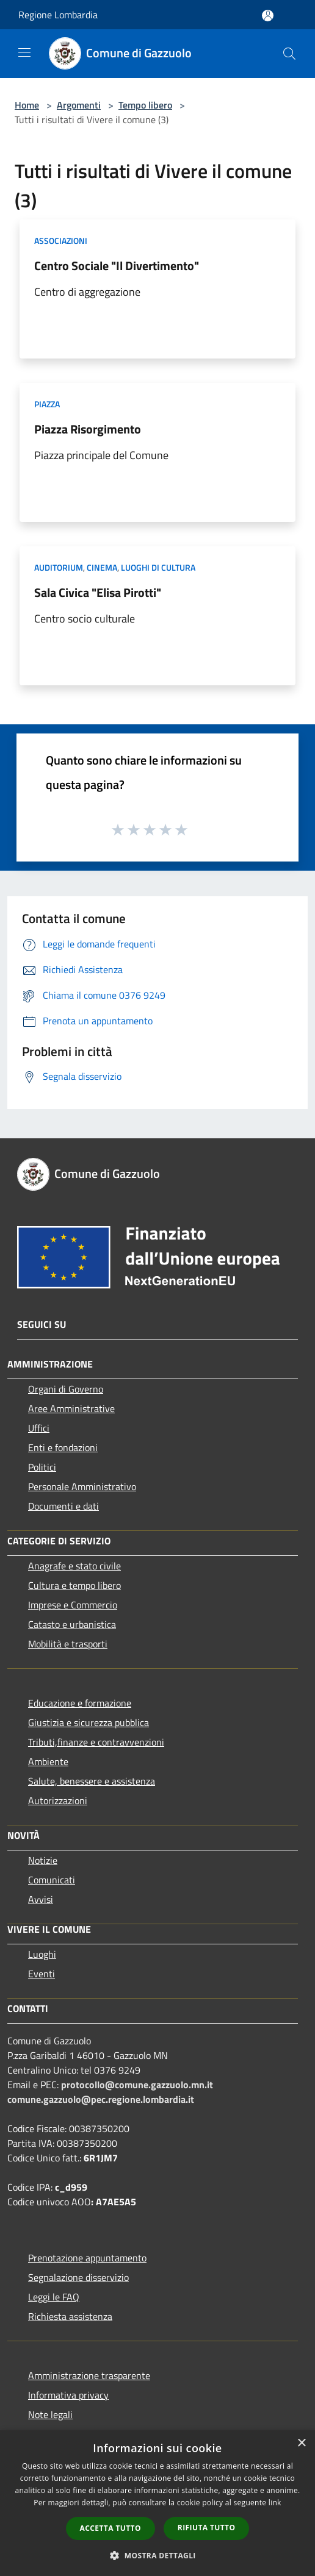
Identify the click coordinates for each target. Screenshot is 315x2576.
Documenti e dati (63, 1506)
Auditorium (58, 567)
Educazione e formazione (79, 1703)
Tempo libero (145, 105)
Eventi (41, 1973)
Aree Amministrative (71, 1408)
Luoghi (42, 1954)
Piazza (47, 404)
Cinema (102, 567)
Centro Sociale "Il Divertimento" (116, 265)
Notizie (42, 1860)
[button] (157, 2555)
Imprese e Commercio (72, 1604)
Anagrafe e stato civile (74, 1565)
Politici (42, 1467)
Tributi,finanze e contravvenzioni (96, 1742)
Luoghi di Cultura (158, 567)
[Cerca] (289, 53)
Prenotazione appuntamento (87, 2257)
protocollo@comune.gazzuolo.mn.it (137, 2084)
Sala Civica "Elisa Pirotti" (97, 592)
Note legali (50, 2414)
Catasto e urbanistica (72, 1624)
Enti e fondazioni (63, 1447)
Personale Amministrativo (82, 1486)
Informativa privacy (68, 2395)
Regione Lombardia (58, 14)
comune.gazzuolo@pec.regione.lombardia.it (100, 2099)
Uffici (38, 1428)
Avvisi (40, 1899)
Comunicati (51, 1879)
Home (27, 105)
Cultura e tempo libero (74, 1585)
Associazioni (60, 240)
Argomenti (79, 105)
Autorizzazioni (57, 1800)
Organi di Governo (65, 1389)
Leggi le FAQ (53, 2296)
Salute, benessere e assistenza (91, 1781)
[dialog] (157, 2503)
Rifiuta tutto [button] (207, 2527)
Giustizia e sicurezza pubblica (88, 1722)
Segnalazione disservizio (78, 2277)
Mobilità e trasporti (67, 1643)
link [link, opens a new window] (275, 2502)
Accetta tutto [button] (110, 2528)
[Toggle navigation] (24, 52)
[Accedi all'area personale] (268, 15)
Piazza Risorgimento (87, 428)
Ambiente (48, 1761)
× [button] (301, 2443)
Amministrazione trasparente (89, 2375)
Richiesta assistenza (70, 2316)
